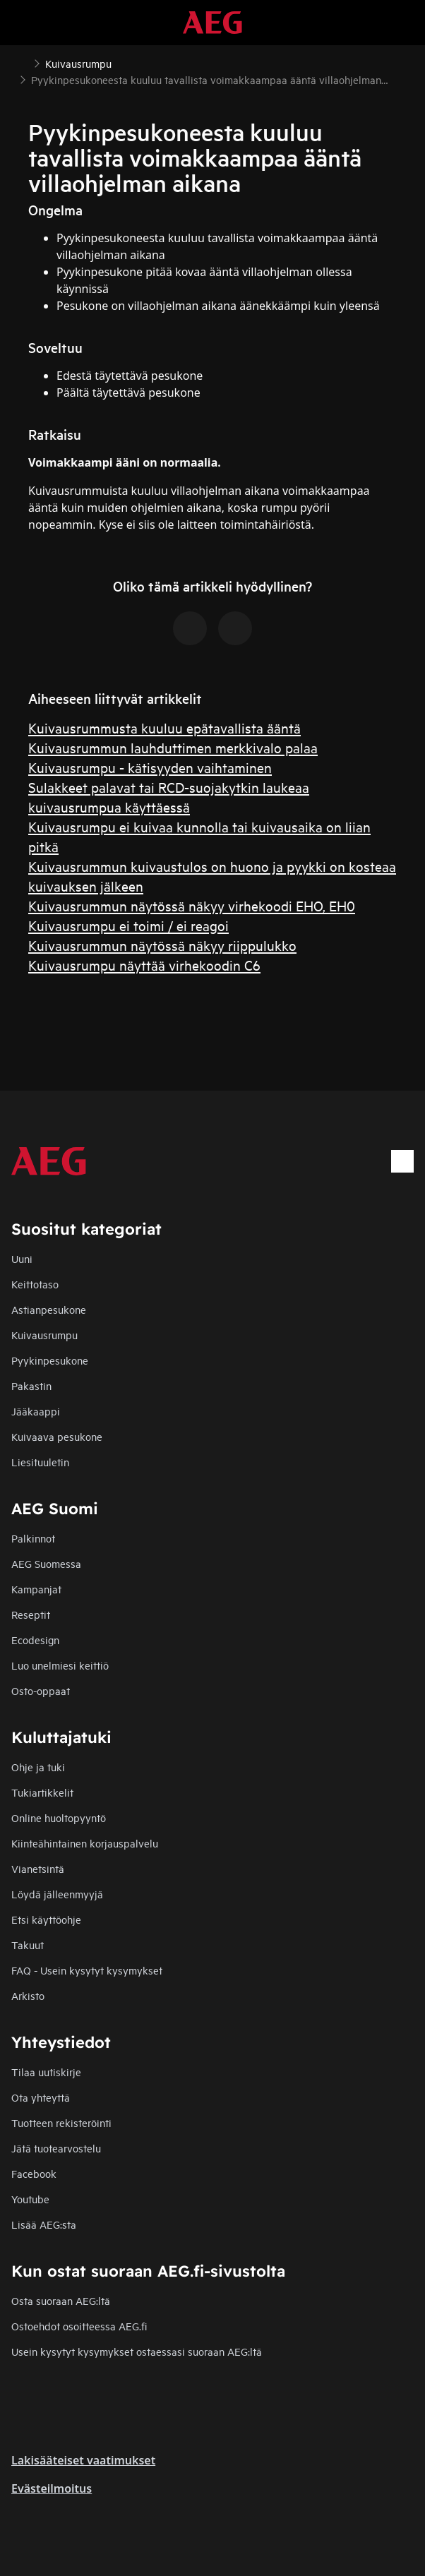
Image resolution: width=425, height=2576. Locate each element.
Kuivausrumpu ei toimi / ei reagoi (128, 925)
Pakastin (31, 1385)
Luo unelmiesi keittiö (60, 1665)
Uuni (21, 1258)
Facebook (33, 2173)
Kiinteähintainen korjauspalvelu (84, 1843)
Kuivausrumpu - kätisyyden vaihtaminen (150, 767)
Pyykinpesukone (49, 1360)
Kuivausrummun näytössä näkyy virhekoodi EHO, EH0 (191, 905)
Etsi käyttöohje (46, 1919)
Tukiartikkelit (42, 1792)
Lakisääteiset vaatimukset (83, 2460)
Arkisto (27, 1995)
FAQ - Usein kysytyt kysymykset (86, 1970)
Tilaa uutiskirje (46, 2071)
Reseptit (30, 1614)
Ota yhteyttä (40, 2097)
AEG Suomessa (46, 1563)
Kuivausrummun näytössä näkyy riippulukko (162, 945)
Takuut (27, 1944)
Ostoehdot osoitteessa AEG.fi (79, 2325)
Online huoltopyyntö (58, 1817)
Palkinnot (33, 1538)
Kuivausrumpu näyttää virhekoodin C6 (144, 965)
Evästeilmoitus (51, 2488)
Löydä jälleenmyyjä (57, 1893)
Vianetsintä (37, 1868)
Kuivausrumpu (44, 1334)
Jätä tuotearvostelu (56, 2148)
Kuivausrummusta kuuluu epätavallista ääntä (164, 727)
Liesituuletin (40, 1461)
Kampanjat (36, 1588)
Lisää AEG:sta (43, 2224)
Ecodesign (35, 1639)
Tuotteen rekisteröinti (61, 2122)
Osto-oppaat (40, 1690)
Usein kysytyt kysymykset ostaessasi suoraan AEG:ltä (136, 2351)
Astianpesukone (48, 1309)
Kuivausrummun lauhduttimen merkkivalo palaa (173, 747)
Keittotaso (35, 1283)
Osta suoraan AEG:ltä (60, 2300)
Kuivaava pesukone (56, 1436)
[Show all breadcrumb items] (22, 62)
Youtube (30, 2198)
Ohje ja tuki (38, 1766)
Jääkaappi (35, 1411)
